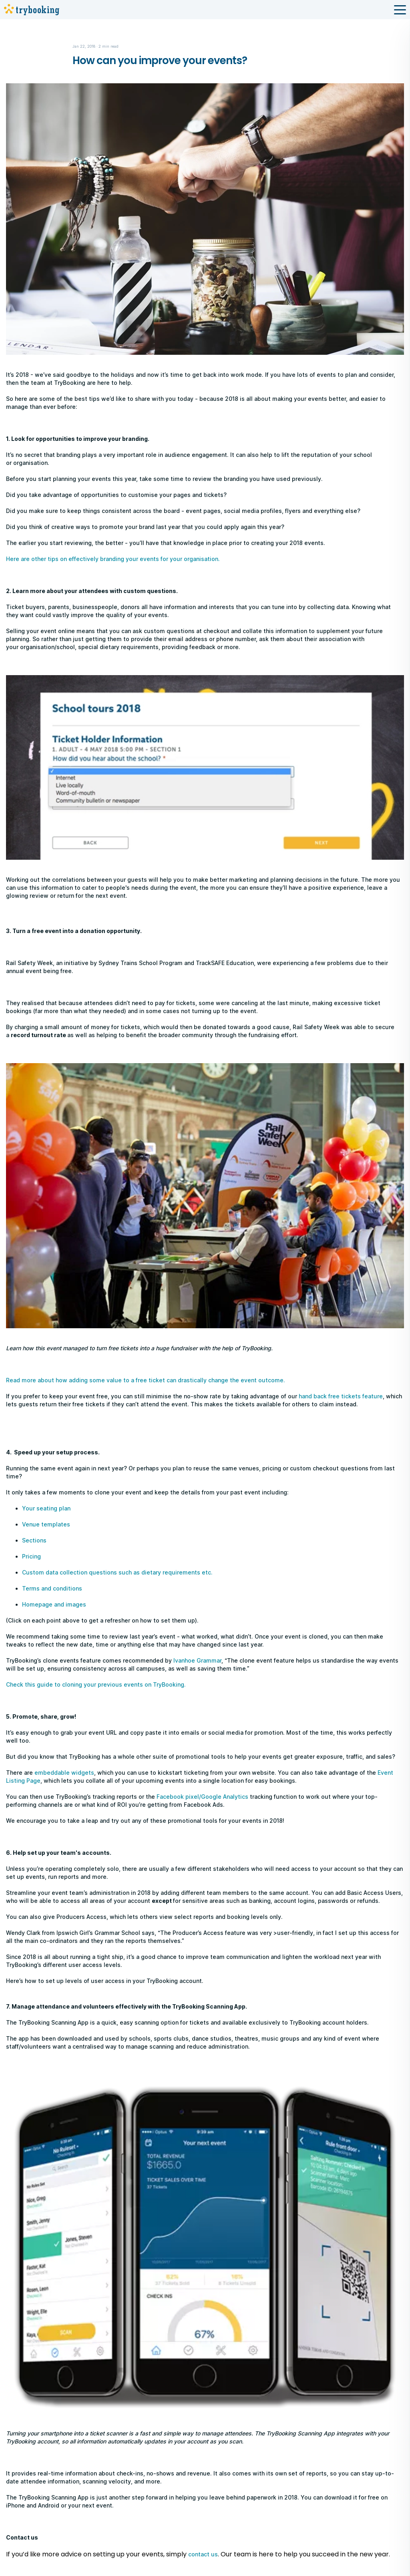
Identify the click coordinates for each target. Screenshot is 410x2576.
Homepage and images (54, 1604)
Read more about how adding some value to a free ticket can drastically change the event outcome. (145, 1380)
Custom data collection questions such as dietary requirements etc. (117, 1572)
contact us (203, 2554)
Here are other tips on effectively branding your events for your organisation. (113, 558)
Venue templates (46, 1524)
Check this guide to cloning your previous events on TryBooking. (96, 1684)
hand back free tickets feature (341, 1396)
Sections (34, 1540)
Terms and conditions (52, 1588)
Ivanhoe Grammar (197, 1660)
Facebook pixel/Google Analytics (202, 1796)
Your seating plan (46, 1508)
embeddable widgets (64, 1772)
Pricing (31, 1556)
